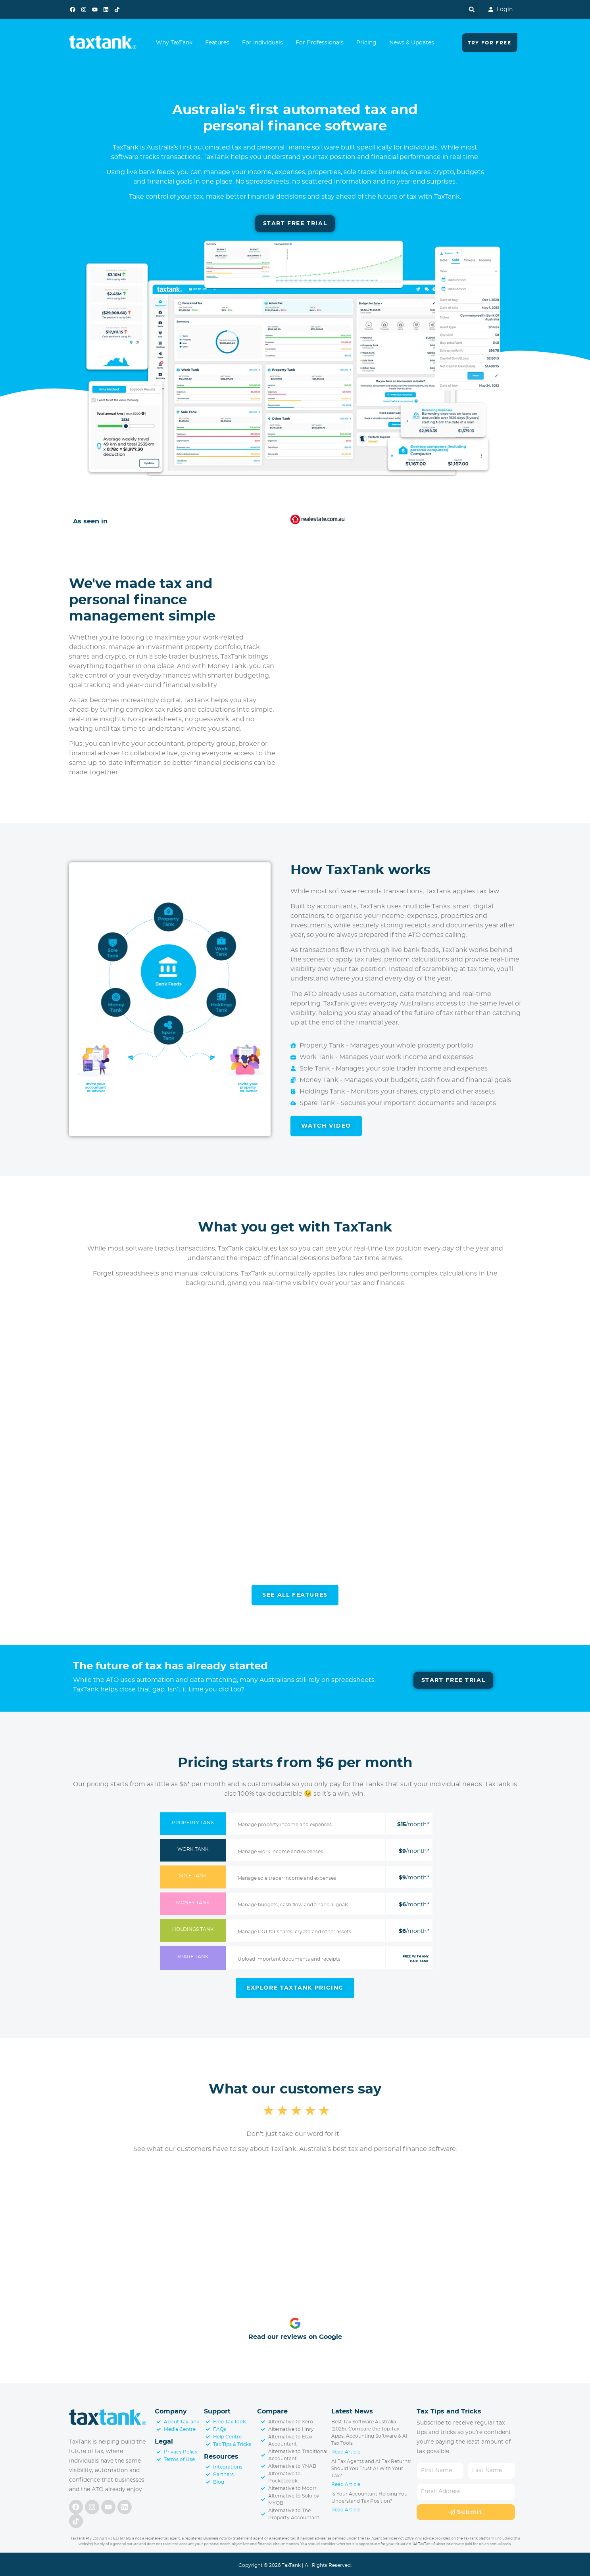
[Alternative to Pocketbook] (294, 2480)
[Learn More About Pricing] (295, 1990)
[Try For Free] (489, 42)
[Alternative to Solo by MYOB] (294, 2502)
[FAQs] (229, 2432)
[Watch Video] (326, 1127)
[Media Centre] (178, 2432)
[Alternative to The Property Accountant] (294, 2517)
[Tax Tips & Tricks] (229, 2447)
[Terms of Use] (178, 2462)
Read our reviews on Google (295, 2340)
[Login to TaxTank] (496, 10)
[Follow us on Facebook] (72, 9)
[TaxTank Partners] (229, 2477)
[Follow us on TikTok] (117, 9)
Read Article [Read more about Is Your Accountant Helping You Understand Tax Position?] (345, 2512)
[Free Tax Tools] (229, 2424)
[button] (471, 9)
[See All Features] (295, 1596)
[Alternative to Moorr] (294, 2491)
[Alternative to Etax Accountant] (294, 2443)
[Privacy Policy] (178, 2454)
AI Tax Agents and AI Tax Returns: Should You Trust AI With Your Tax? (371, 2471)
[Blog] (229, 2484)
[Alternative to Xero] (294, 2424)
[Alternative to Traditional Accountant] (294, 2458)
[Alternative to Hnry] (294, 2432)
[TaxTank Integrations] (229, 2469)
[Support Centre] (229, 2439)
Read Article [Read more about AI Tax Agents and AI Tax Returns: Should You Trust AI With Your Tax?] (345, 2487)
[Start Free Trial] (295, 224)
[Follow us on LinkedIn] (105, 9)
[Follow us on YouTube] (94, 9)
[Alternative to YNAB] (294, 2469)
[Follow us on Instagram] (83, 9)
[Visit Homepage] (108, 2420)
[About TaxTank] (178, 2424)
